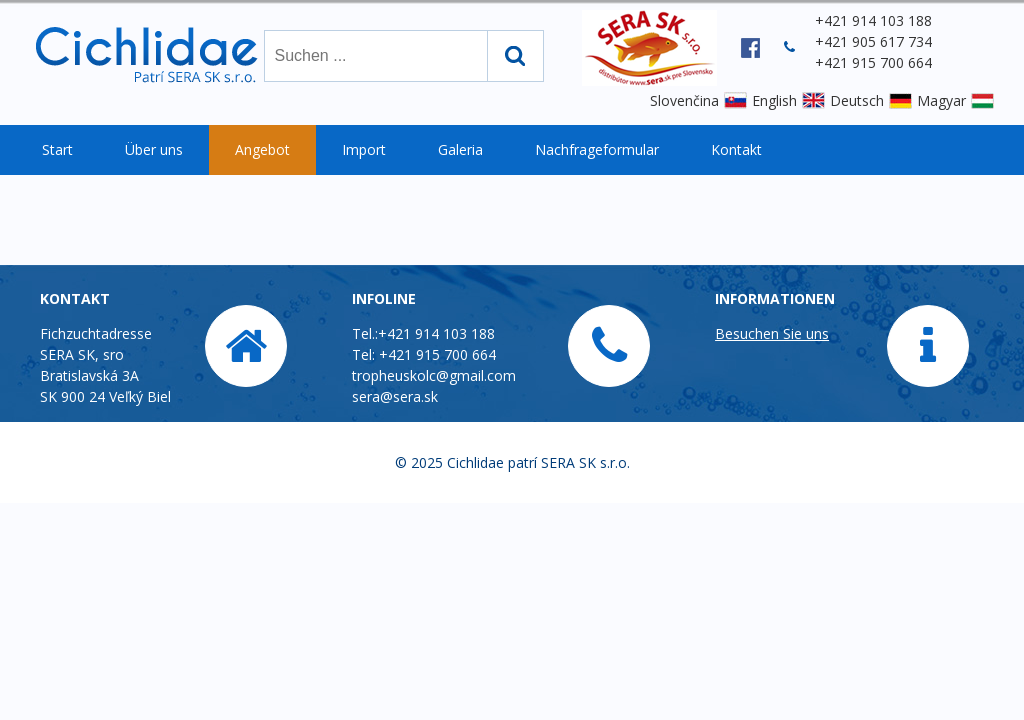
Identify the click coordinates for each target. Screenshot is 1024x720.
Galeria (460, 149)
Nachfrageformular (597, 149)
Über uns (154, 149)
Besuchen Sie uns (772, 333)
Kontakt (736, 149)
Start (57, 149)
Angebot (262, 149)
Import (364, 149)
